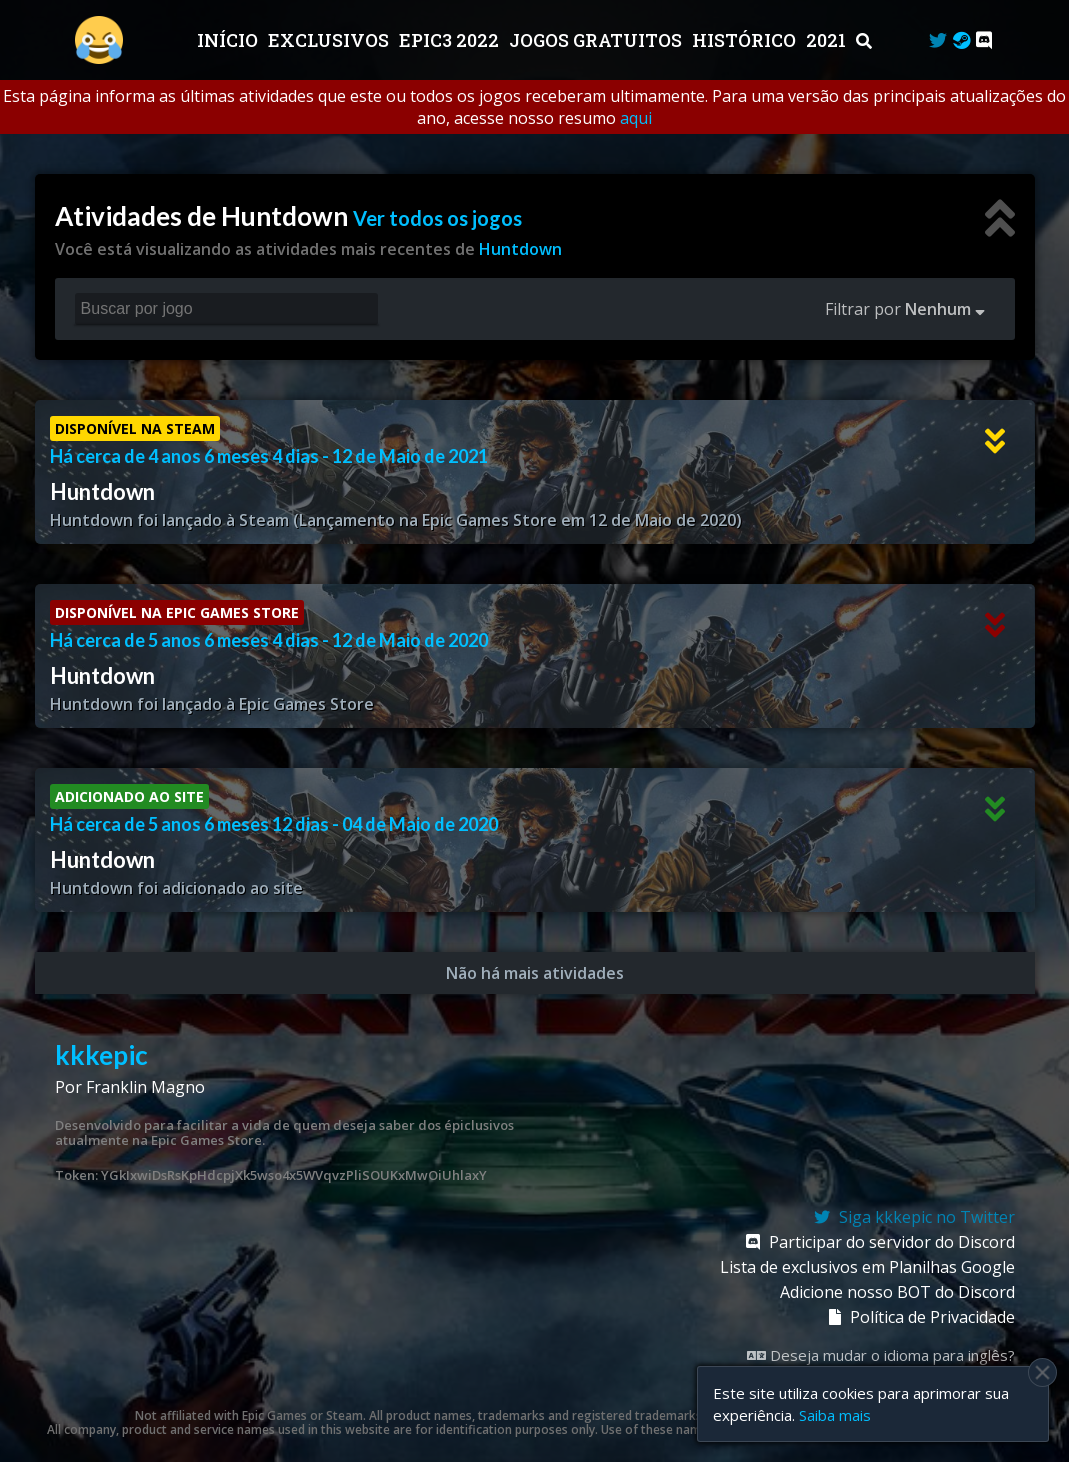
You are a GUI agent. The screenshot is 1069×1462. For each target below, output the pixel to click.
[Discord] (984, 40)
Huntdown (520, 249)
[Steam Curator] (961, 40)
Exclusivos (330, 40)
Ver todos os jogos (437, 218)
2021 (828, 40)
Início (229, 40)
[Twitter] (938, 40)
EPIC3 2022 (451, 40)
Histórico (746, 40)
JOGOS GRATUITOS (597, 40)
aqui (636, 118)
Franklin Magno (145, 1087)
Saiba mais (835, 1415)
